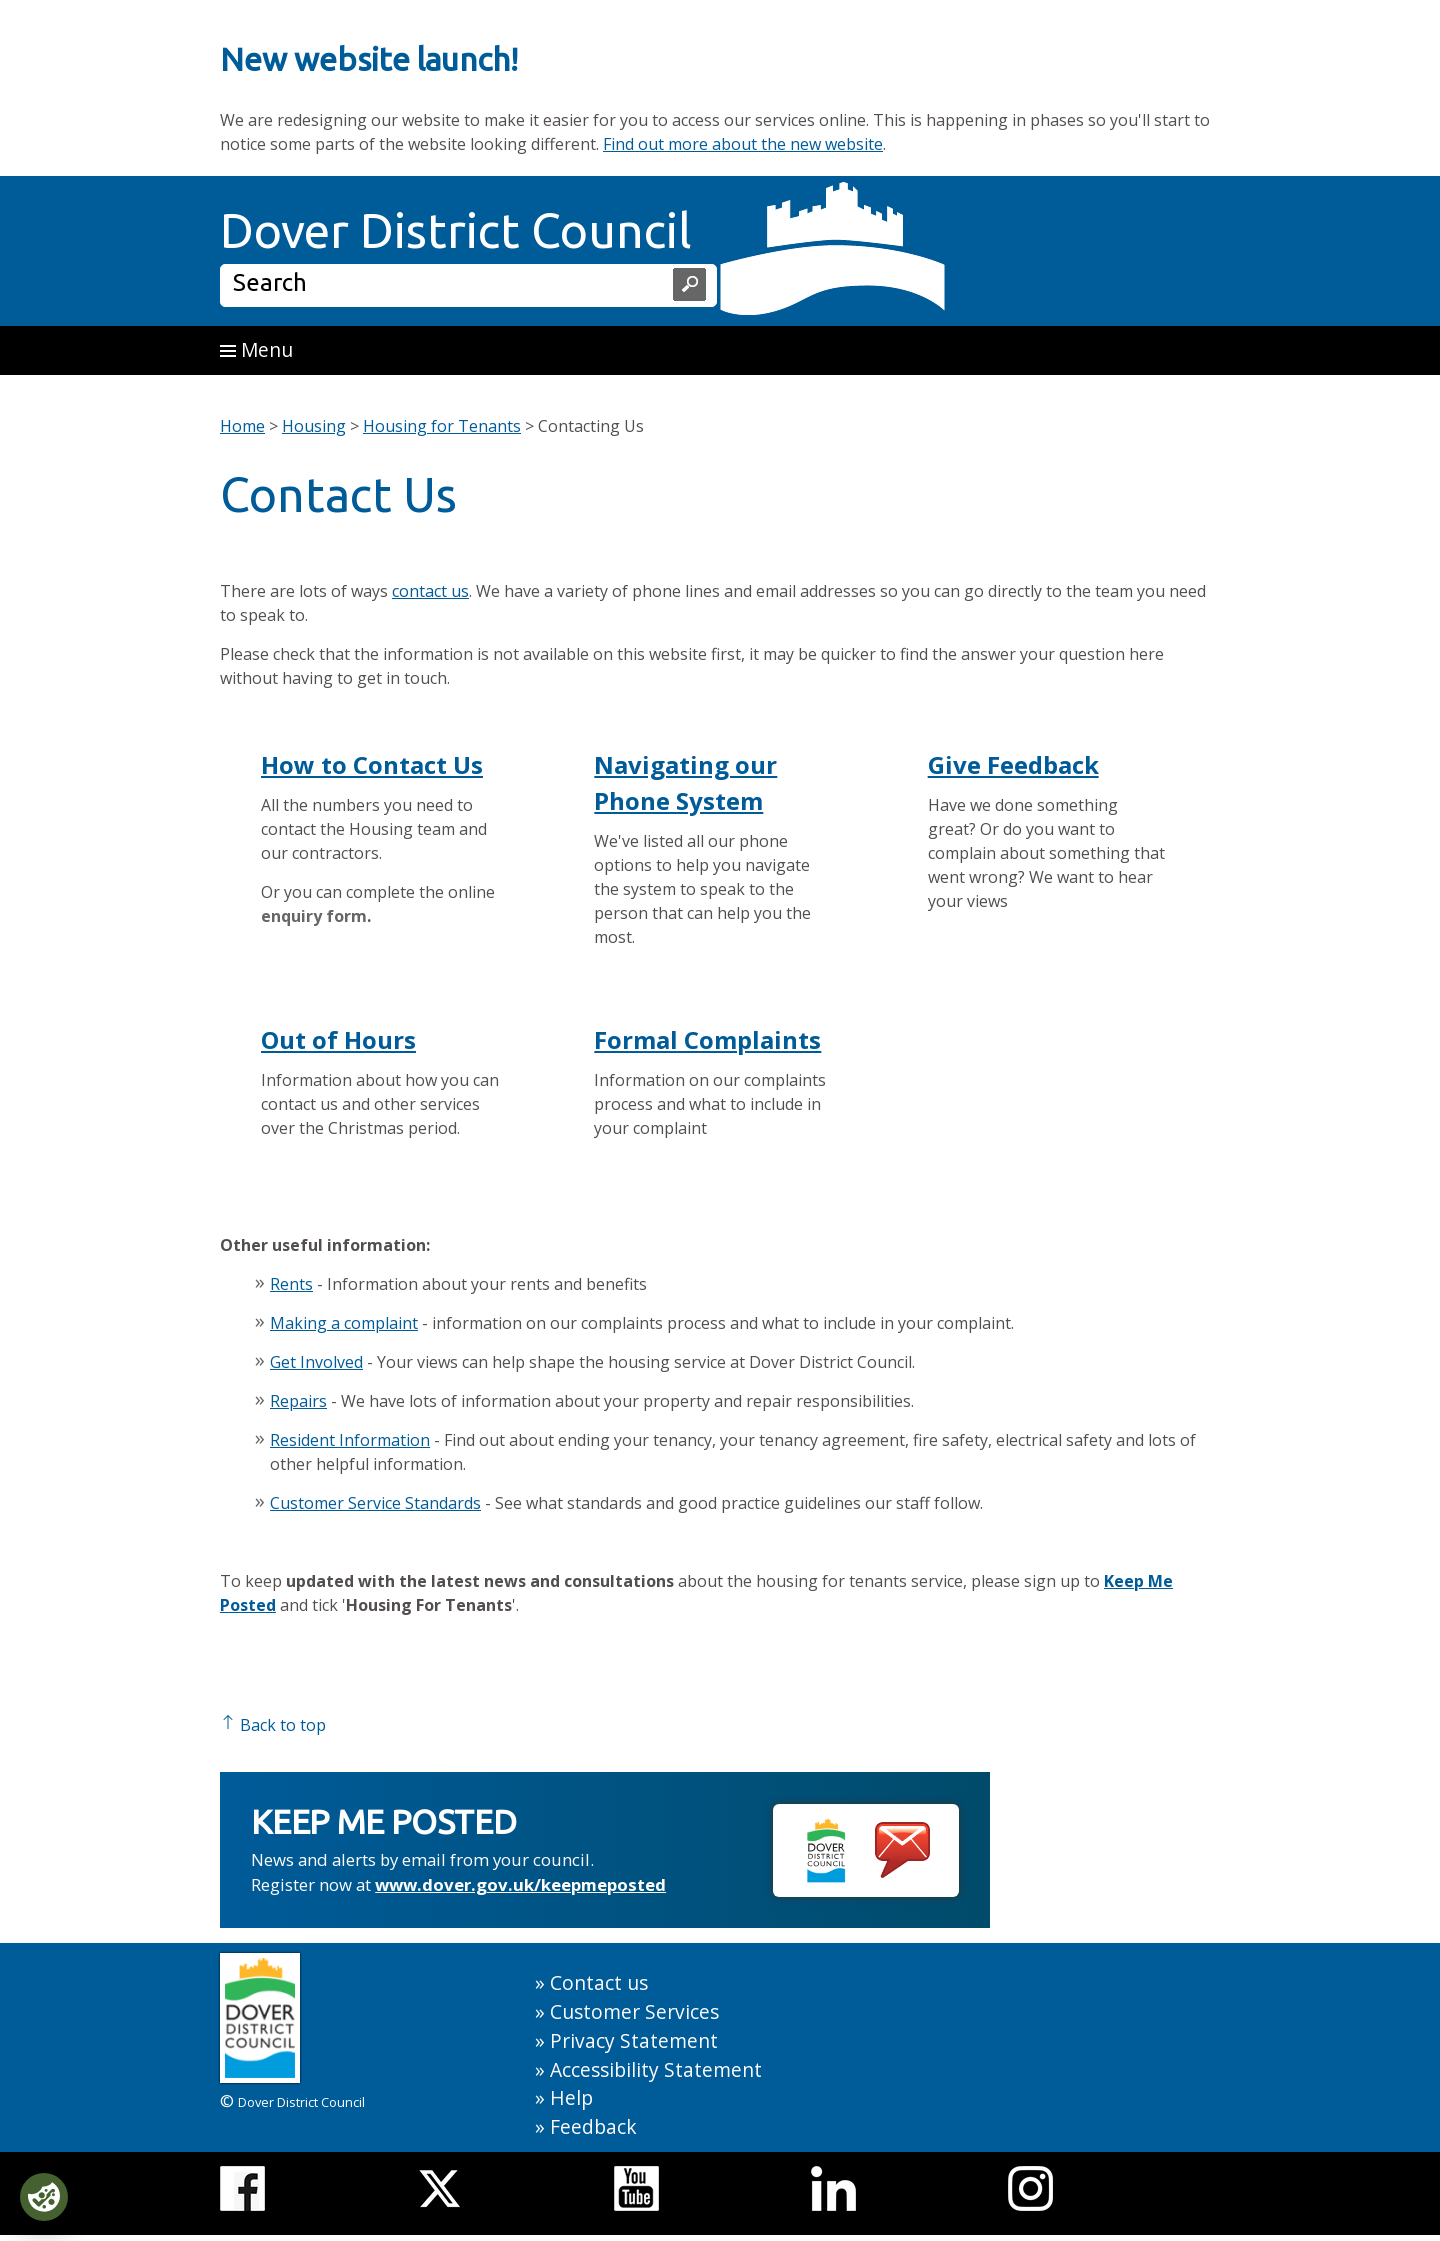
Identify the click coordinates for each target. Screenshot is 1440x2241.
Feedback (593, 2126)
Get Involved (316, 1362)
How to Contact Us (372, 764)
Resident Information (350, 1440)
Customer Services (634, 2011)
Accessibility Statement (656, 2069)
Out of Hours (338, 1039)
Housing (314, 426)
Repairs (298, 1401)
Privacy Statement (634, 2040)
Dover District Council (456, 230)
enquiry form (314, 916)
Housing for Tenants (442, 426)
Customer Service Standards (375, 1503)
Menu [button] (256, 349)
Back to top (273, 1725)
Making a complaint (344, 1323)
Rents (291, 1284)
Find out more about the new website (743, 144)
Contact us (599, 1982)
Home (242, 426)
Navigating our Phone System (685, 782)
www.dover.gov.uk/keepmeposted (520, 1884)
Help (571, 2097)
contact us (430, 591)
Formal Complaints (707, 1039)
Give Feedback (1013, 764)
